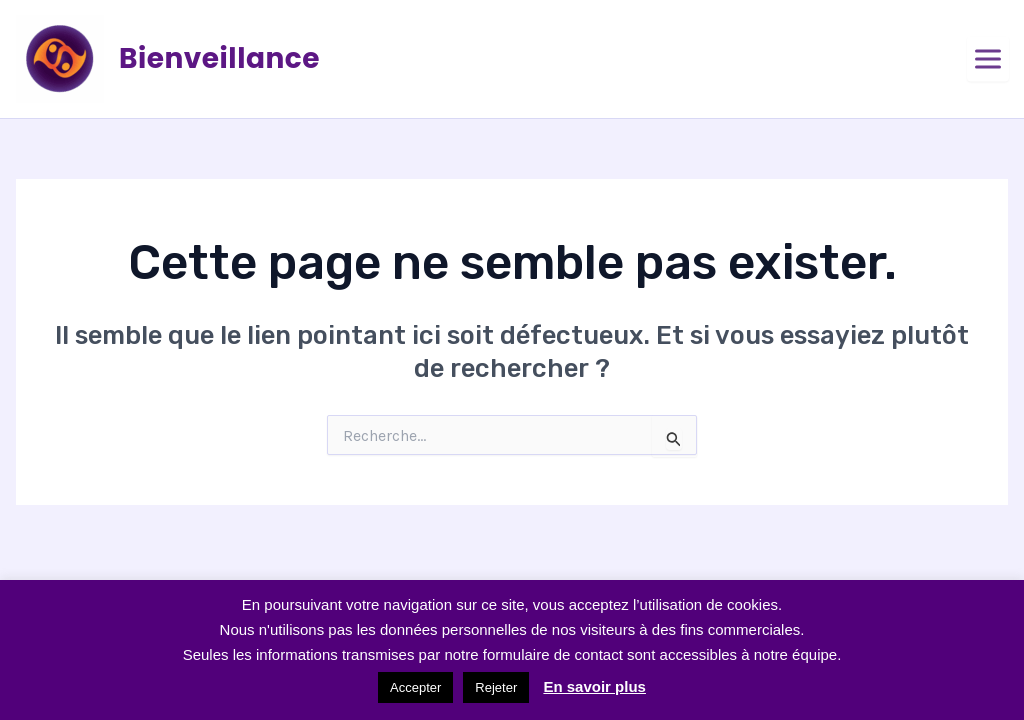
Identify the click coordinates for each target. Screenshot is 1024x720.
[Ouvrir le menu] (988, 59)
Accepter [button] (415, 687)
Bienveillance (219, 58)
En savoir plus (594, 686)
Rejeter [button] (496, 687)
